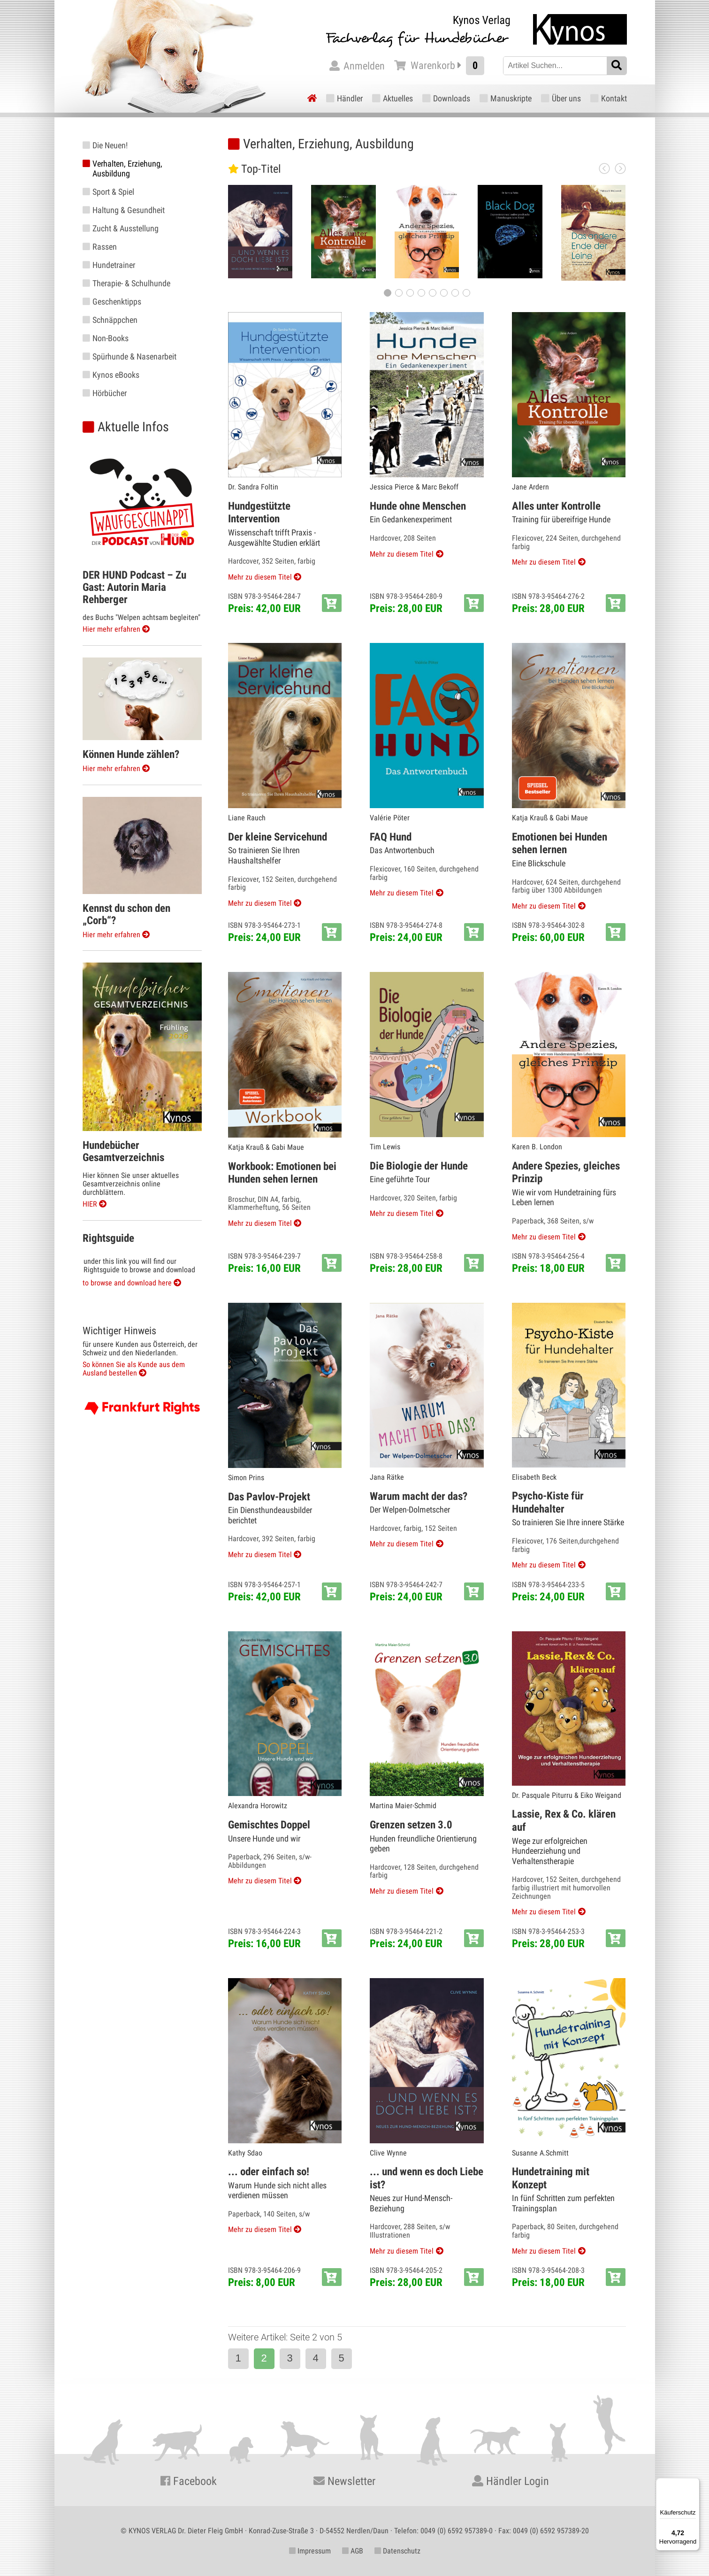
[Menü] (694, 2483)
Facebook (188, 2481)
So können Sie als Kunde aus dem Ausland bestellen (134, 1368)
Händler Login (510, 2481)
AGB (352, 2550)
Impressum (310, 2550)
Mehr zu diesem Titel (260, 577)
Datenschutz (397, 2550)
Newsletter (344, 2481)
